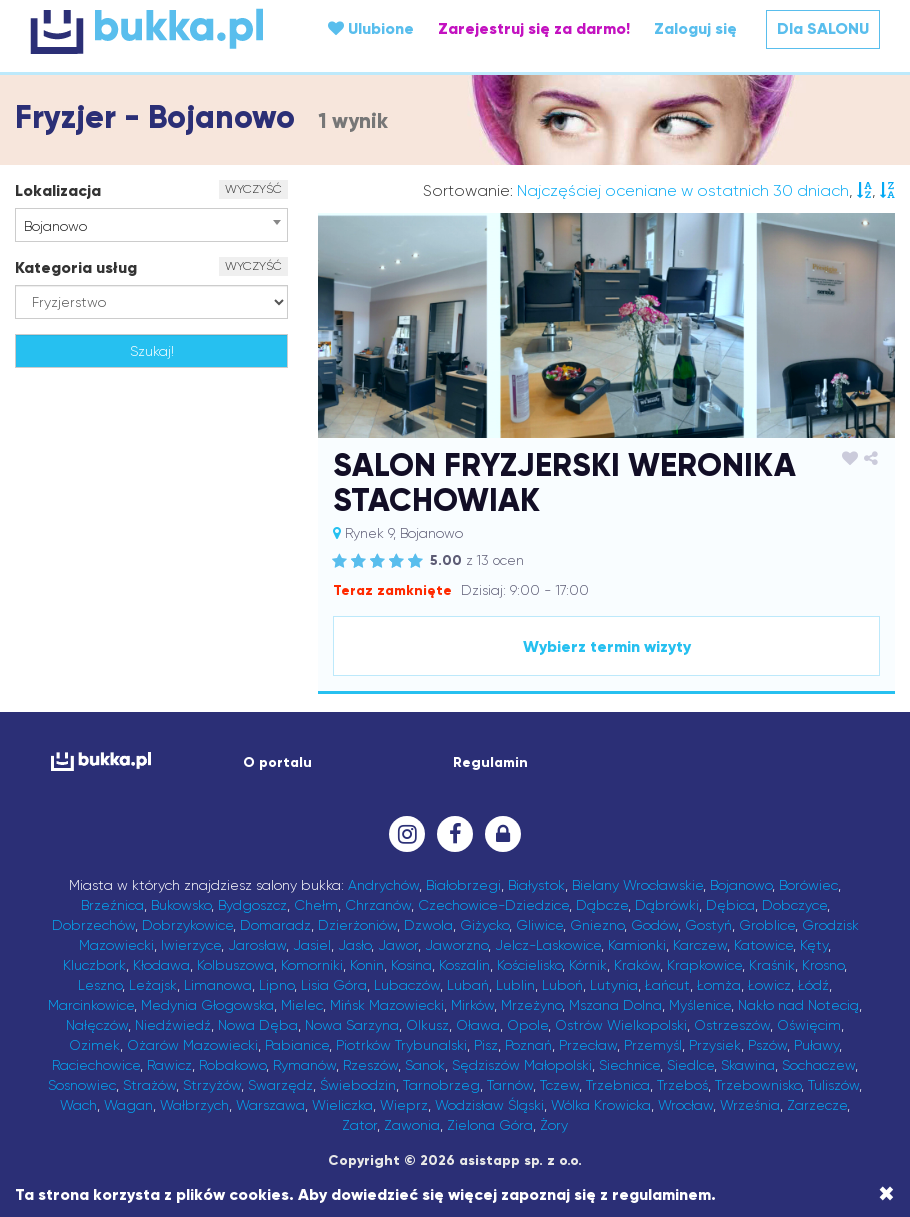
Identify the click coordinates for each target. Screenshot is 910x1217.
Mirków (472, 1005)
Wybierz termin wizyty (607, 646)
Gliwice (539, 925)
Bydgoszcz (252, 905)
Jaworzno (456, 945)
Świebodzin (358, 1085)
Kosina (411, 965)
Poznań (528, 1045)
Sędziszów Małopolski (522, 1065)
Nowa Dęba (258, 1025)
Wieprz (404, 1105)
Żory (554, 1125)
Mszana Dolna (615, 1005)
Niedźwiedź (173, 1025)
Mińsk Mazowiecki (387, 1005)
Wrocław (685, 1105)
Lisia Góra (334, 985)
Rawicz (169, 1065)
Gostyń (708, 925)
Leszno (100, 985)
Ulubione (371, 28)
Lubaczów (407, 985)
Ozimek (94, 1045)
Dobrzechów (93, 925)
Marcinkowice (91, 1005)
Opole (527, 1025)
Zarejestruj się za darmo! (534, 28)
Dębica (730, 905)
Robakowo (232, 1065)
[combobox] (151, 225)
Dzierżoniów (357, 925)
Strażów (149, 1085)
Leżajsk (153, 985)
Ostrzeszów (732, 1025)
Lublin (515, 985)
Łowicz (769, 985)
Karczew (700, 945)
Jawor (398, 945)
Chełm (316, 905)
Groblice (767, 925)
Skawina (748, 1065)
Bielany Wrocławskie (637, 885)
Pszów (767, 1045)
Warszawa (270, 1105)
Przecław (588, 1045)
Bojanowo (741, 885)
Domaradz (275, 925)
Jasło (354, 945)
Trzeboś (682, 1085)
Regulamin (490, 762)
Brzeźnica (112, 905)
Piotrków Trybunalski (401, 1045)
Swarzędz (280, 1085)
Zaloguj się (695, 28)
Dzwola (428, 925)
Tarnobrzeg (441, 1085)
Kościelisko (529, 965)
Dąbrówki (667, 905)
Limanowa (218, 985)
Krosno (823, 965)
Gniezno (597, 925)
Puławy (816, 1045)
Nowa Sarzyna (352, 1025)
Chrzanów (378, 905)
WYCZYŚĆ (253, 189)
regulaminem (661, 1194)
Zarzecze (817, 1105)
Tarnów (510, 1085)
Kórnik (588, 965)
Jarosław (257, 945)
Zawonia (412, 1125)
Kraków (637, 965)
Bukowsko (181, 905)
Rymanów (304, 1065)
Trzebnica (618, 1085)
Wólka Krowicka (601, 1105)
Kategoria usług (76, 267)
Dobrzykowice (187, 925)
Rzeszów (370, 1065)
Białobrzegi (463, 885)
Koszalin (464, 965)
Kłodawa (161, 965)
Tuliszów (833, 1085)
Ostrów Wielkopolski (621, 1025)
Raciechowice (96, 1065)
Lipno (276, 985)
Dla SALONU (823, 28)
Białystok (536, 885)
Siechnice (629, 1065)
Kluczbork (94, 965)
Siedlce (690, 1065)
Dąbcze (602, 905)
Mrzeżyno (531, 1005)
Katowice (763, 945)
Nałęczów (97, 1025)
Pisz (486, 1045)
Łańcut (667, 985)
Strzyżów (212, 1085)
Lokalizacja (58, 190)
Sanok (425, 1065)
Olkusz (427, 1025)
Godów (654, 925)
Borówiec (808, 885)
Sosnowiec (82, 1085)
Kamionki (637, 945)
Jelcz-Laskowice (548, 945)
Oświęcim (809, 1025)
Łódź (813, 985)
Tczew (559, 1085)
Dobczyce (794, 905)
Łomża (719, 985)
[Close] (886, 1194)
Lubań (468, 985)
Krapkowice (704, 965)
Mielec (302, 1005)
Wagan (128, 1105)
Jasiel (312, 945)
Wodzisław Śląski (489, 1105)
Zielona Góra (490, 1125)
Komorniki (312, 965)
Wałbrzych (194, 1105)
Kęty (814, 945)
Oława (478, 1025)
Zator (359, 1125)
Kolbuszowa (235, 965)
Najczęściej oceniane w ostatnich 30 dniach (683, 190)
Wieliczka (342, 1105)
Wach (78, 1105)
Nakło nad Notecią (798, 1005)
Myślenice (700, 1005)
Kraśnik (772, 965)
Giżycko (484, 925)
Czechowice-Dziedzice (493, 905)
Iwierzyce (191, 945)
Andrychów (383, 885)
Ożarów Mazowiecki (192, 1045)
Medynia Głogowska (207, 1005)
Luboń (562, 985)
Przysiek (715, 1045)
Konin (367, 965)
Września (750, 1105)
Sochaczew (818, 1065)
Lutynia (614, 985)
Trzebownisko (758, 1085)
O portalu (277, 762)
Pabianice (297, 1045)
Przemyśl (653, 1045)
